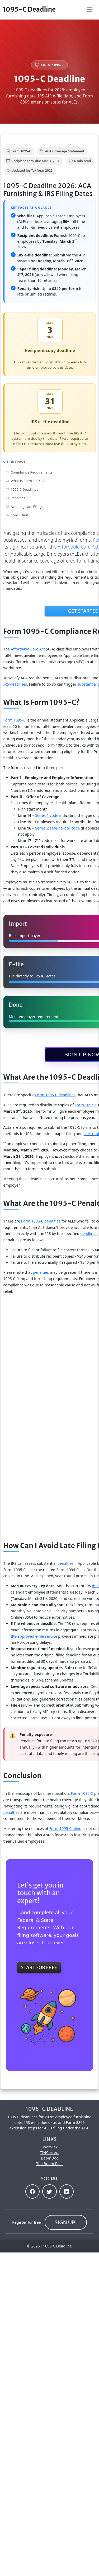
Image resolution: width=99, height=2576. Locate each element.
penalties (41, 1272)
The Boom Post (49, 2163)
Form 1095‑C (14, 720)
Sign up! (66, 2222)
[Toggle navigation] (89, 9)
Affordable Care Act (28, 649)
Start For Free (39, 1967)
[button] (32, 2191)
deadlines (88, 1233)
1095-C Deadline (29, 9)
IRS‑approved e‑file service (34, 1636)
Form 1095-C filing (65, 1828)
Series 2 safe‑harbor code (57, 828)
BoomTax (49, 2146)
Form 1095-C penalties (40, 1221)
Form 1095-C (86, 1104)
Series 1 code (46, 815)
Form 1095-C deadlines (55, 1094)
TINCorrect (49, 2152)
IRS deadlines (15, 684)
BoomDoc (49, 2158)
